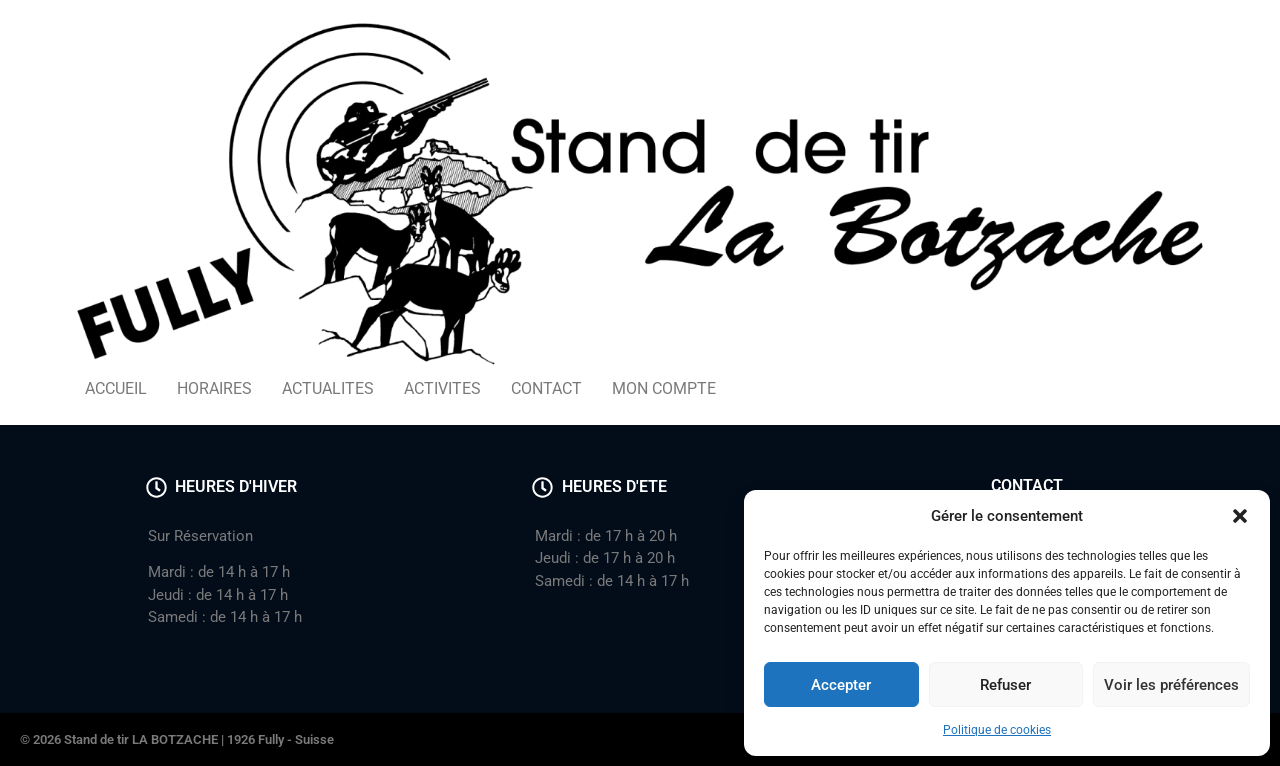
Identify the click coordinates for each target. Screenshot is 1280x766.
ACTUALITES (328, 388)
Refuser (1005, 685)
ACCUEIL (116, 388)
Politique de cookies (997, 730)
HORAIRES (214, 388)
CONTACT (546, 388)
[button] (1240, 516)
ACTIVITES (442, 388)
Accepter (841, 685)
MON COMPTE (664, 388)
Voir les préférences (1171, 685)
